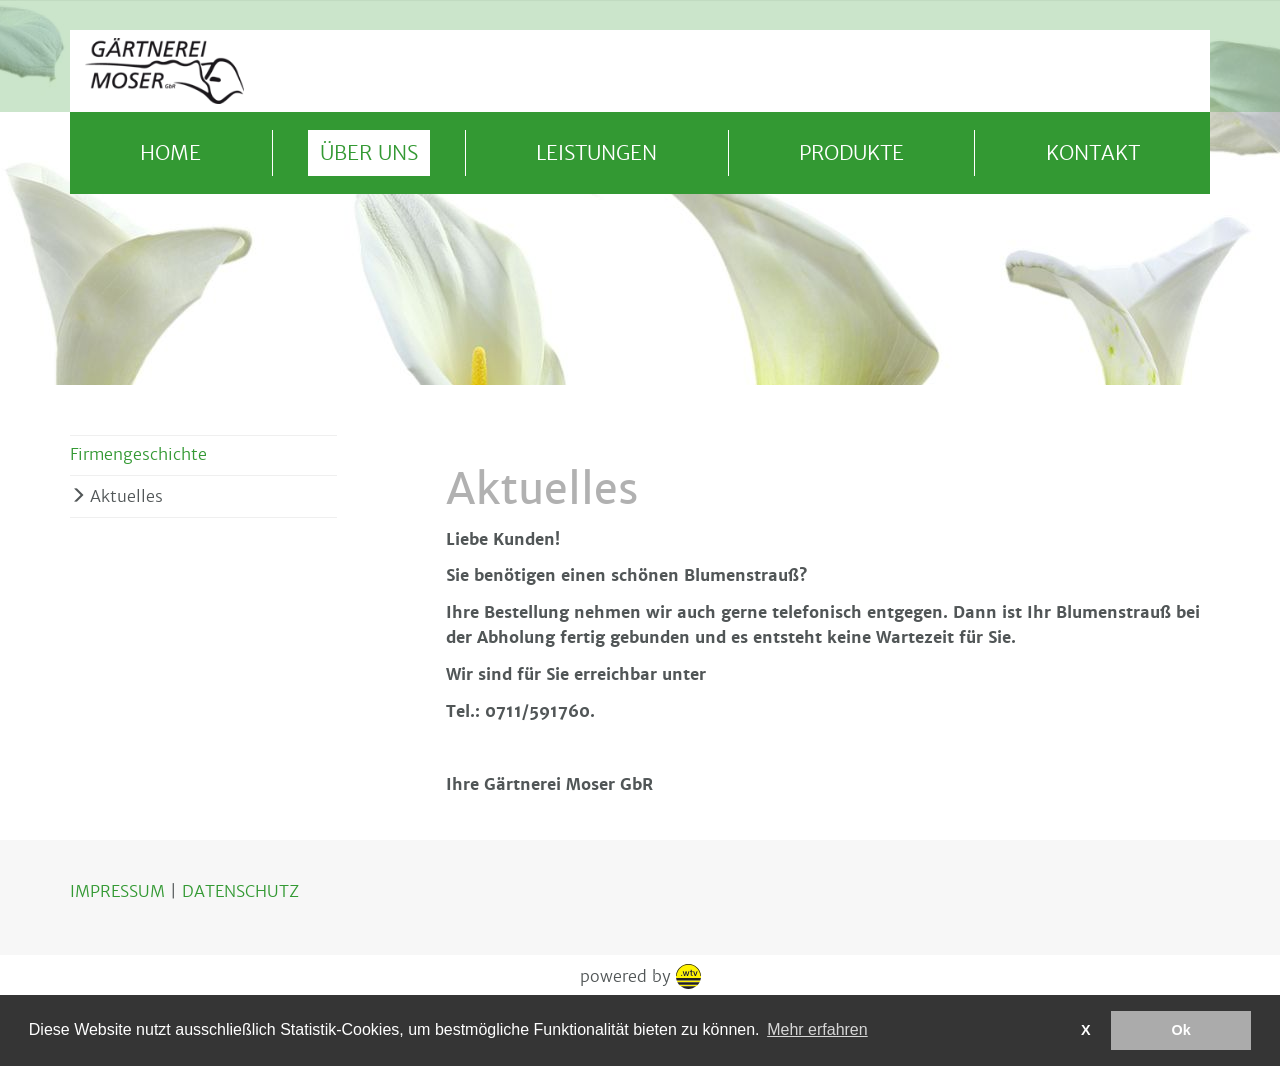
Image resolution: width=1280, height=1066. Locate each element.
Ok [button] (1181, 1030)
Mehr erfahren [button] (817, 1029)
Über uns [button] (369, 153)
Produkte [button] (851, 153)
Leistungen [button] (596, 153)
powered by (640, 976)
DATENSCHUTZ (240, 891)
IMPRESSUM (120, 891)
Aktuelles (126, 496)
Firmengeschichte (138, 454)
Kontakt (1093, 153)
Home (170, 153)
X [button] (1086, 1030)
